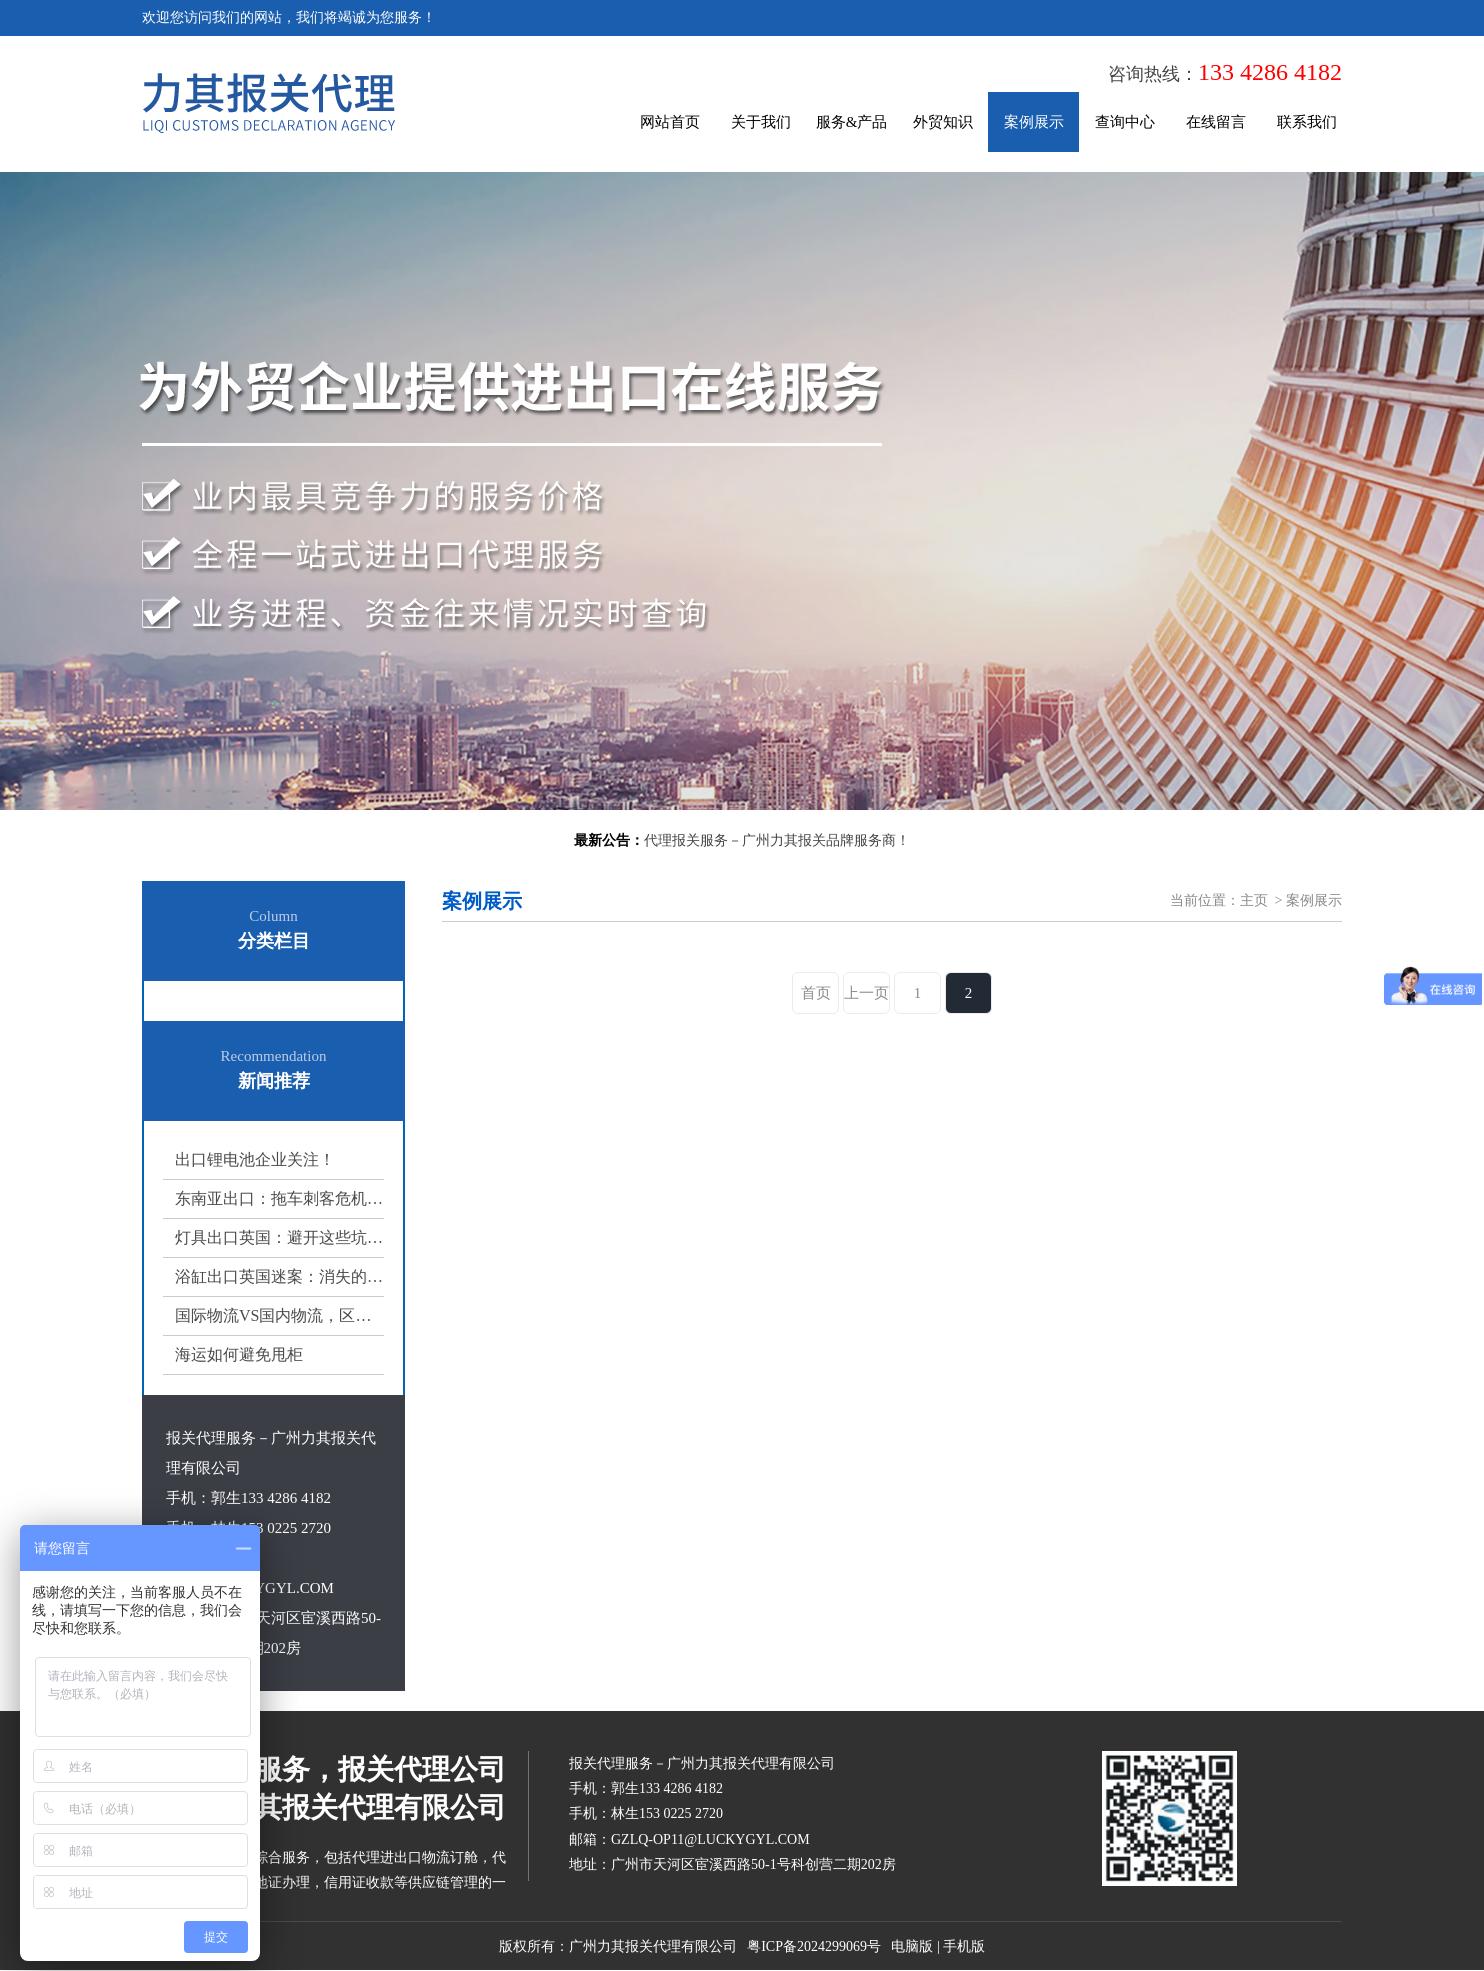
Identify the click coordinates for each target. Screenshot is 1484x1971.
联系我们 (1307, 122)
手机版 (964, 1946)
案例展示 (1034, 122)
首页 (816, 993)
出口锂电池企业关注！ (255, 1159)
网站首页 (670, 122)
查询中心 (1125, 122)
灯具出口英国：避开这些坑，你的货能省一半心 (279, 1237)
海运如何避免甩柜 (239, 1354)
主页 (1254, 900)
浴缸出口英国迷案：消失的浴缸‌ (279, 1276)
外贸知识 (943, 122)
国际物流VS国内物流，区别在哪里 (279, 1315)
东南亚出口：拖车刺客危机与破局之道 (279, 1198)
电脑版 (912, 1946)
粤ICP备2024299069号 (814, 1946)
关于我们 (761, 122)
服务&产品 (852, 122)
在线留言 (1216, 122)
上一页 (866, 993)
